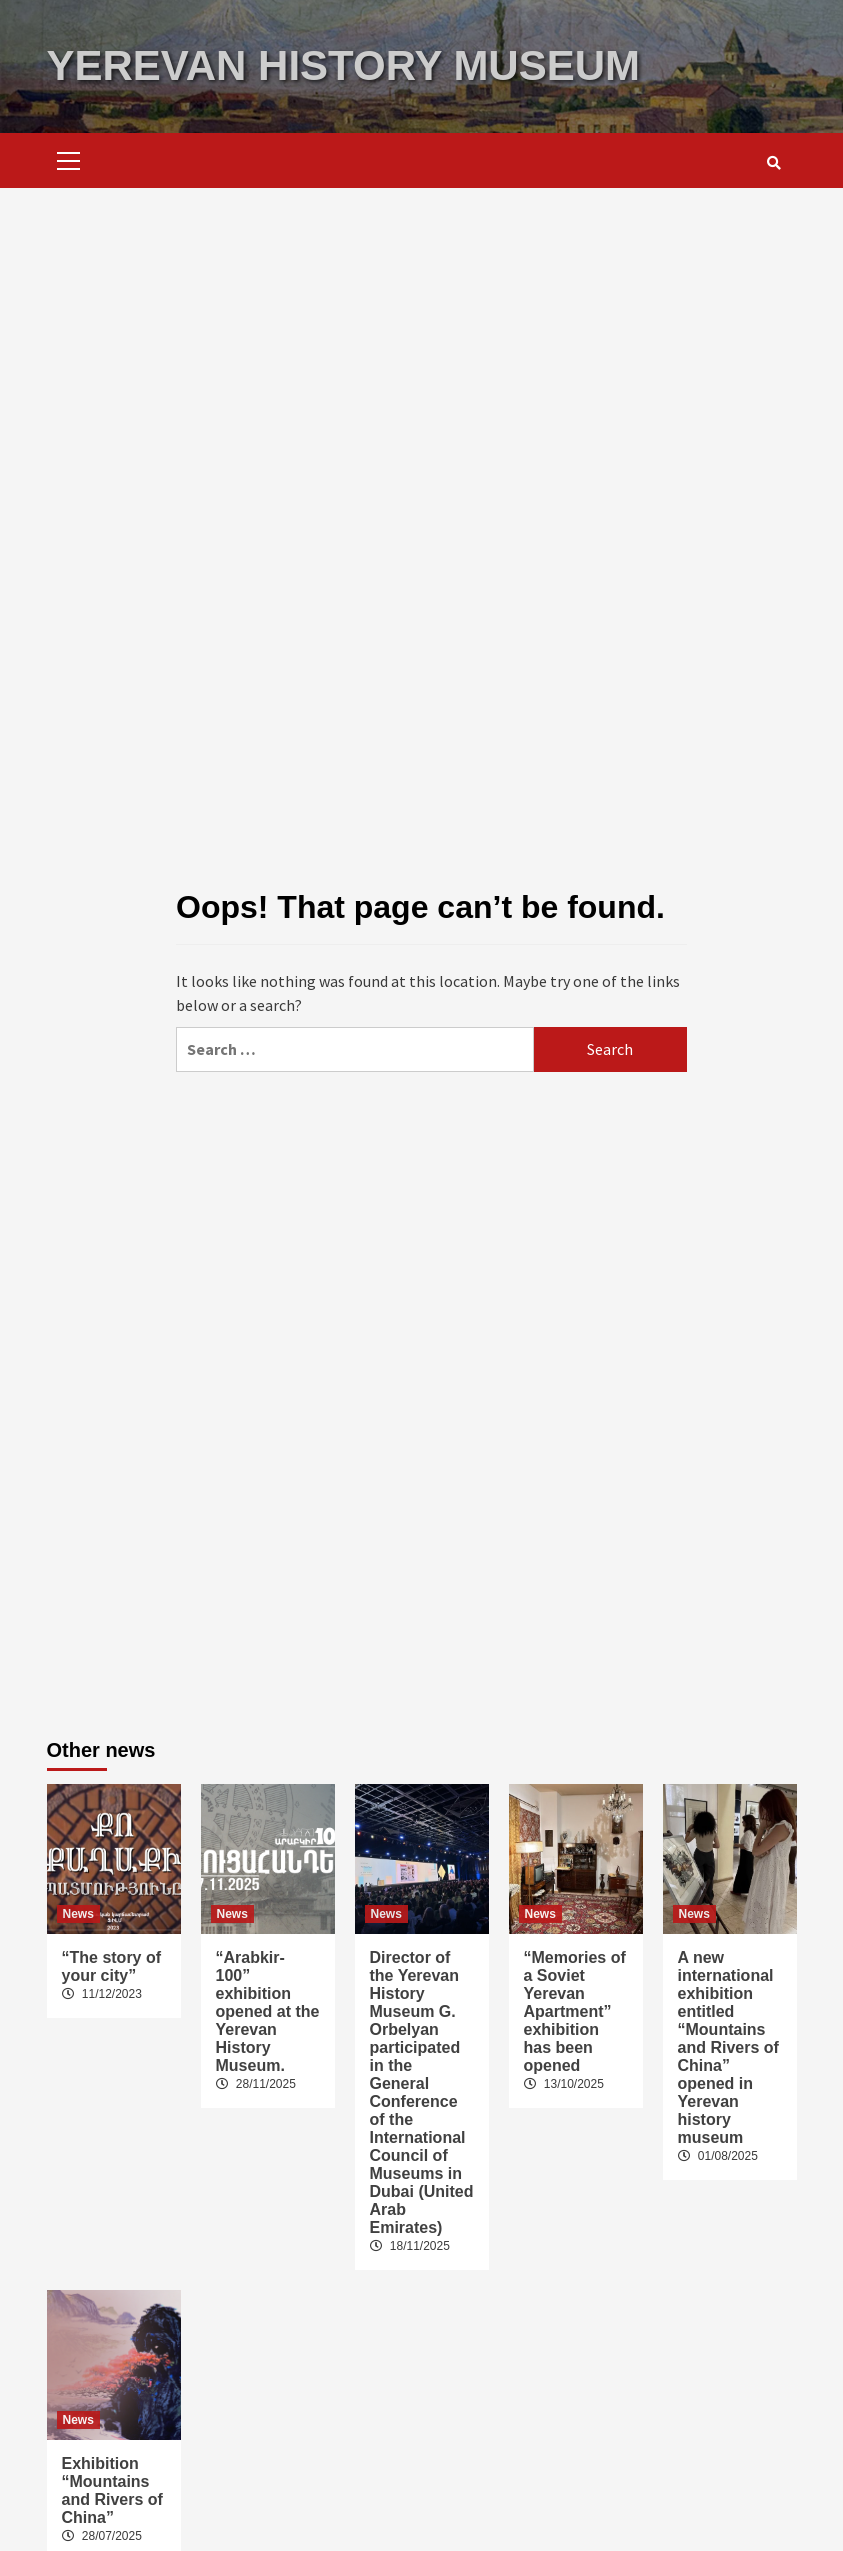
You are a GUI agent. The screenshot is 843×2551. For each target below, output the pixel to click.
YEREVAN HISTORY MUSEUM (344, 65)
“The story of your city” (112, 1966)
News (78, 1914)
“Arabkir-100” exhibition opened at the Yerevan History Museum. (268, 2011)
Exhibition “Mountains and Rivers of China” (112, 2490)
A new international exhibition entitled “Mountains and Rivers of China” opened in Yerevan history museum (728, 2047)
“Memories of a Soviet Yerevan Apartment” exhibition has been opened (575, 2011)
